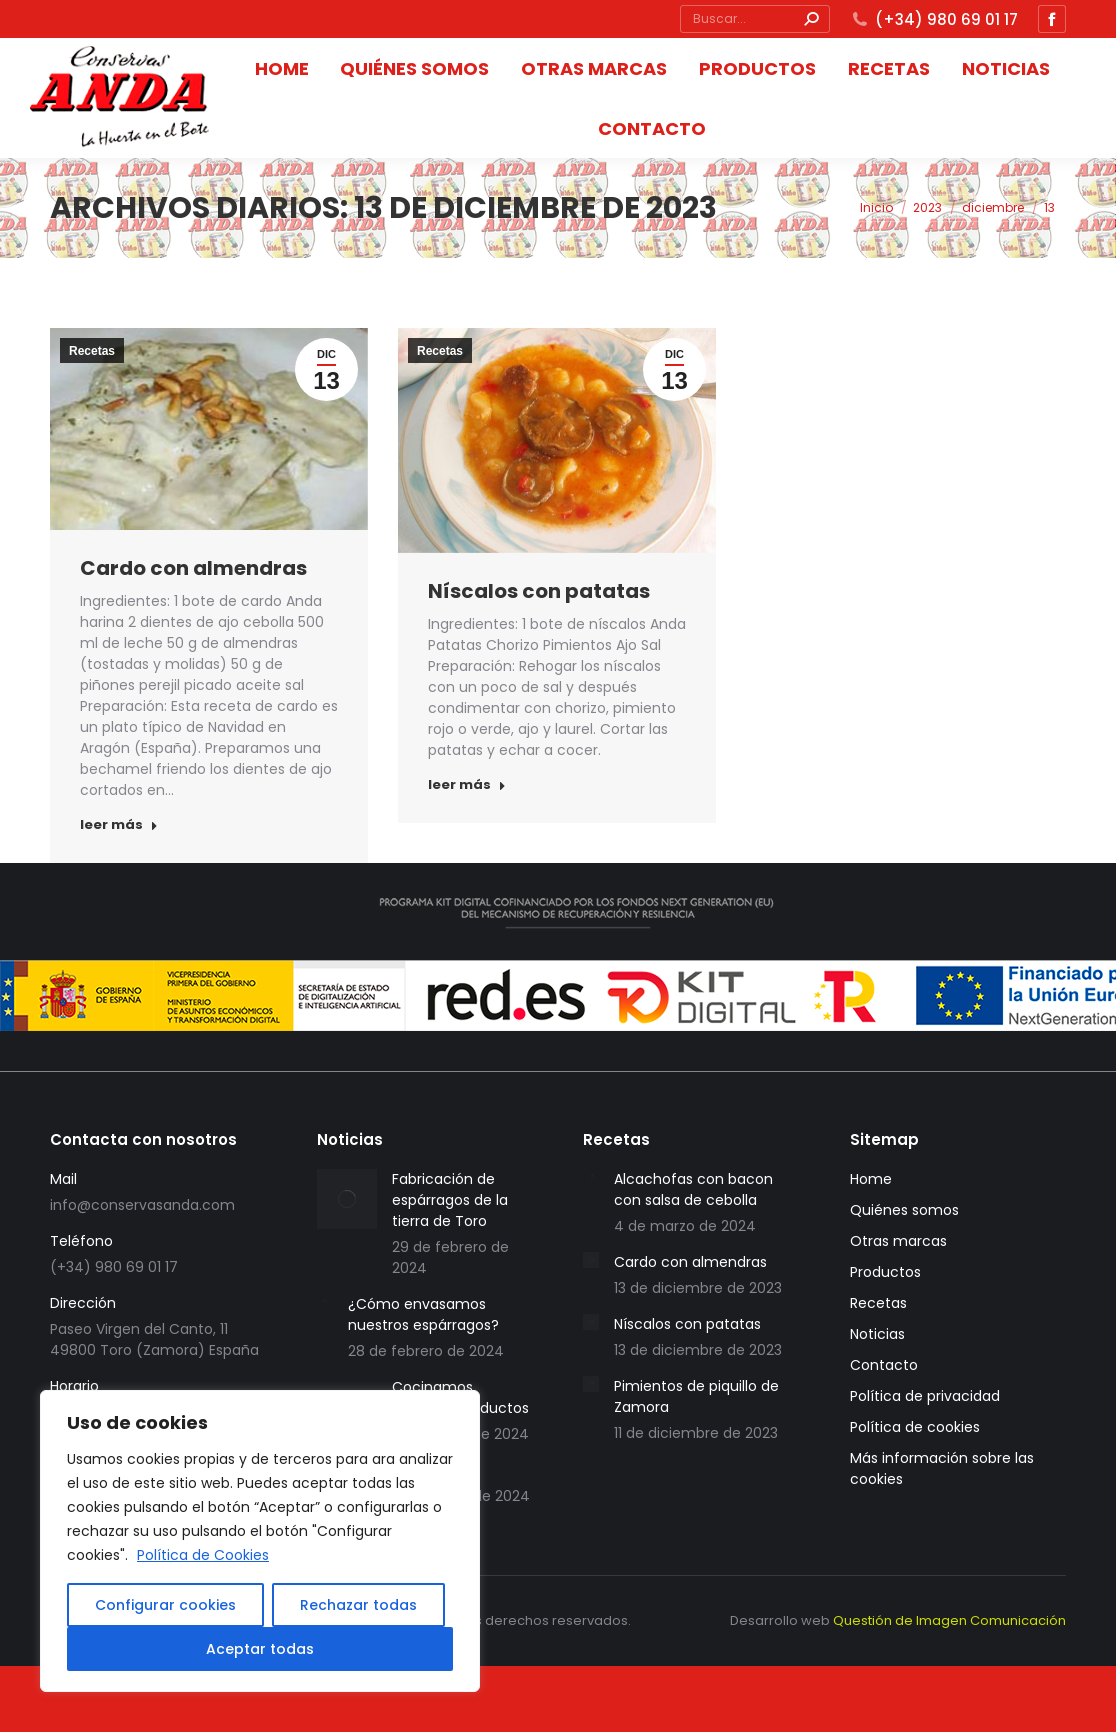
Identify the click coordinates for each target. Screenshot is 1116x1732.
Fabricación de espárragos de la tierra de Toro (450, 1200)
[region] (260, 1541)
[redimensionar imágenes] (347, 1199)
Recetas (92, 351)
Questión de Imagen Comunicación (949, 1620)
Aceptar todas (260, 1649)
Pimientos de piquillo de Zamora (696, 1396)
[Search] (811, 19)
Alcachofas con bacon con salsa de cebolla (693, 1189)
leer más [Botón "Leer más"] (119, 825)
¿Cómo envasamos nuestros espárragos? (423, 1314)
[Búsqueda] (755, 19)
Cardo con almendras (193, 568)
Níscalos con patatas (539, 591)
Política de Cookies (203, 1555)
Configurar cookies (165, 1605)
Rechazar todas (358, 1605)
